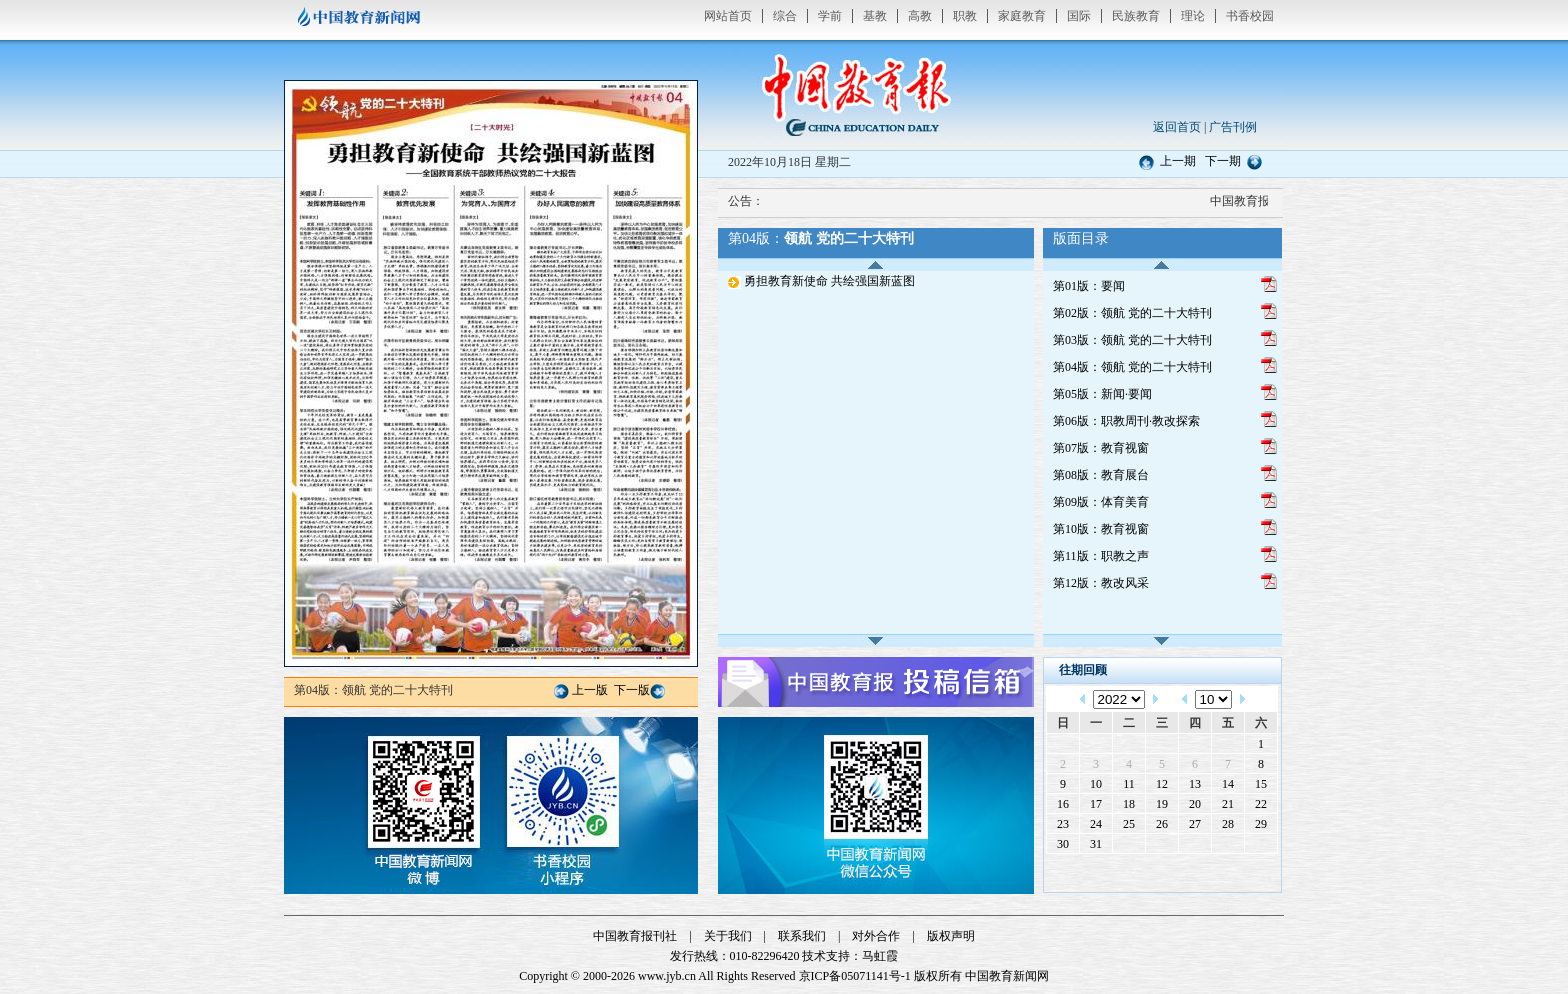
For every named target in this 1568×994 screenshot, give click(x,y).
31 (1096, 844)
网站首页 (728, 16)
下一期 (1223, 161)
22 (1261, 804)
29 (1261, 824)
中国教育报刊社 (635, 936)
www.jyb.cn (667, 976)
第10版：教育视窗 (1101, 529)
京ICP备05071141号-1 (855, 976)
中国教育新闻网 (1007, 976)
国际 (1079, 16)
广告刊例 (1233, 127)
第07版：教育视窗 (1101, 448)
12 (1162, 784)
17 (1096, 804)
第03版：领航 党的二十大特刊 (1132, 340)
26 (1162, 824)
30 (1063, 844)
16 (1063, 804)
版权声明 (951, 936)
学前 (830, 16)
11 (1129, 784)
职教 (965, 16)
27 (1195, 824)
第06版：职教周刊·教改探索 (1126, 421)
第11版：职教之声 (1101, 556)
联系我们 (802, 936)
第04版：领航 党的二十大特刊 (1132, 367)
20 (1195, 804)
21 (1228, 804)
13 (1195, 784)
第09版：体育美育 (1101, 502)
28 (1228, 824)
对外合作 (876, 936)
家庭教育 (1022, 16)
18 (1129, 804)
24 (1096, 824)
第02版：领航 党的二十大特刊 (1132, 313)
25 (1129, 824)
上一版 (590, 690)
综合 (785, 16)
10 (1096, 784)
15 (1261, 784)
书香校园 (1250, 16)
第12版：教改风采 (1101, 583)
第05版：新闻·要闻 (1102, 394)
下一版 (632, 690)
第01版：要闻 (1089, 286)
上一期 (1178, 161)
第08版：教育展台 (1101, 475)
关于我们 (728, 936)
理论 (1193, 16)
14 (1228, 784)
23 (1063, 824)
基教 (875, 16)
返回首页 (1177, 127)
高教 (920, 16)
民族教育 (1136, 16)
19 (1162, 804)
